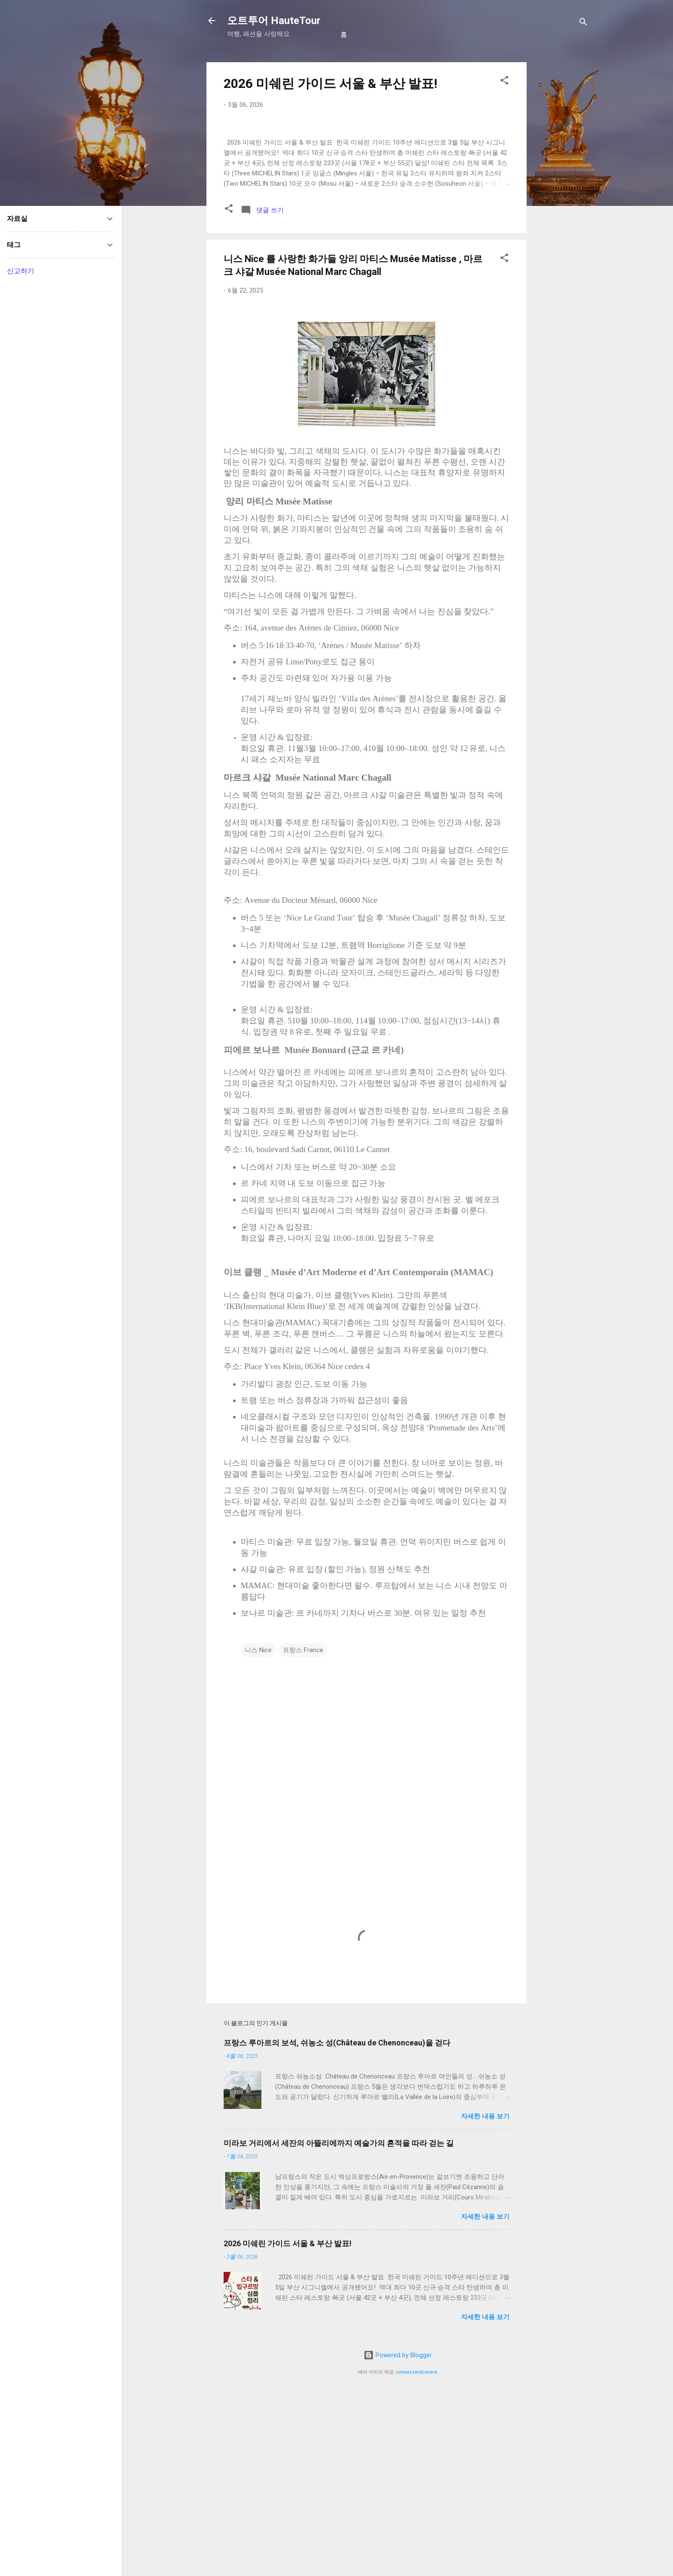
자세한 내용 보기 (485, 2298)
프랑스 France (303, 1831)
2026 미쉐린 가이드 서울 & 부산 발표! (330, 83)
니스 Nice (258, 1831)
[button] (504, 81)
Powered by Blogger (398, 2536)
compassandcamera (416, 2553)
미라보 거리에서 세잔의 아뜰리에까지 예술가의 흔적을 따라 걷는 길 (339, 2324)
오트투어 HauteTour (274, 21)
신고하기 (20, 271)
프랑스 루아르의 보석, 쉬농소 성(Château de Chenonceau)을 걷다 (337, 2224)
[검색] (583, 23)
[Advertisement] (561, 191)
